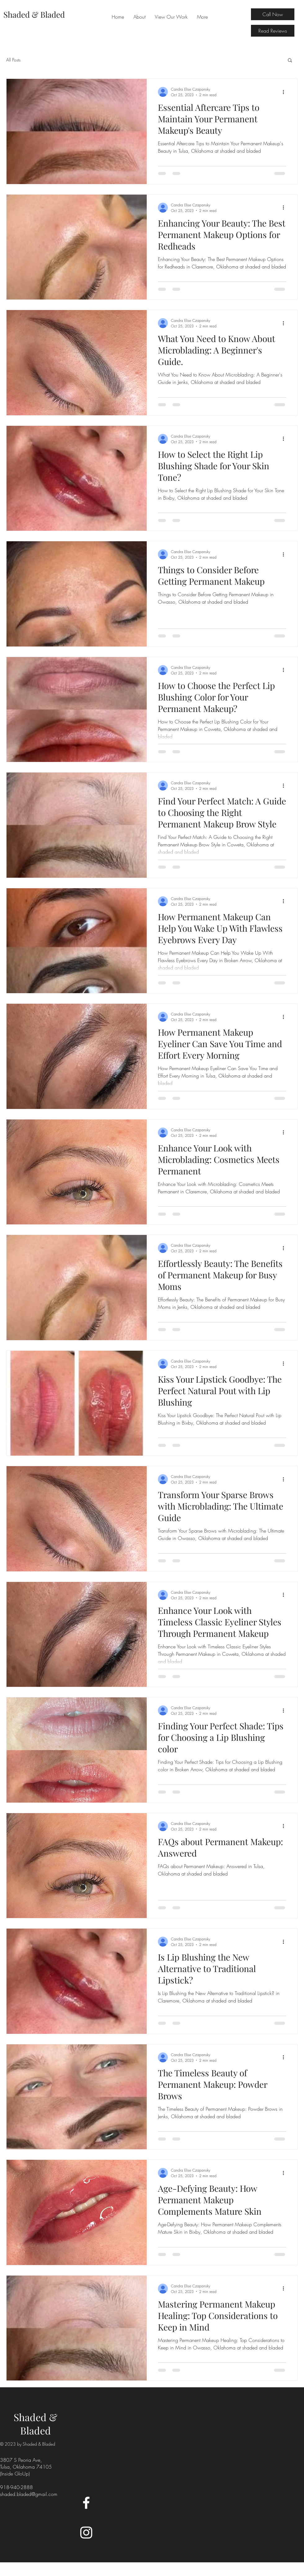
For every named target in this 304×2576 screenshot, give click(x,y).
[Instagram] (86, 2532)
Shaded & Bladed (35, 2423)
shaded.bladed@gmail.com (28, 2494)
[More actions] (285, 92)
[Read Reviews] (273, 31)
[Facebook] (86, 2503)
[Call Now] (273, 14)
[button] (290, 60)
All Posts (13, 60)
